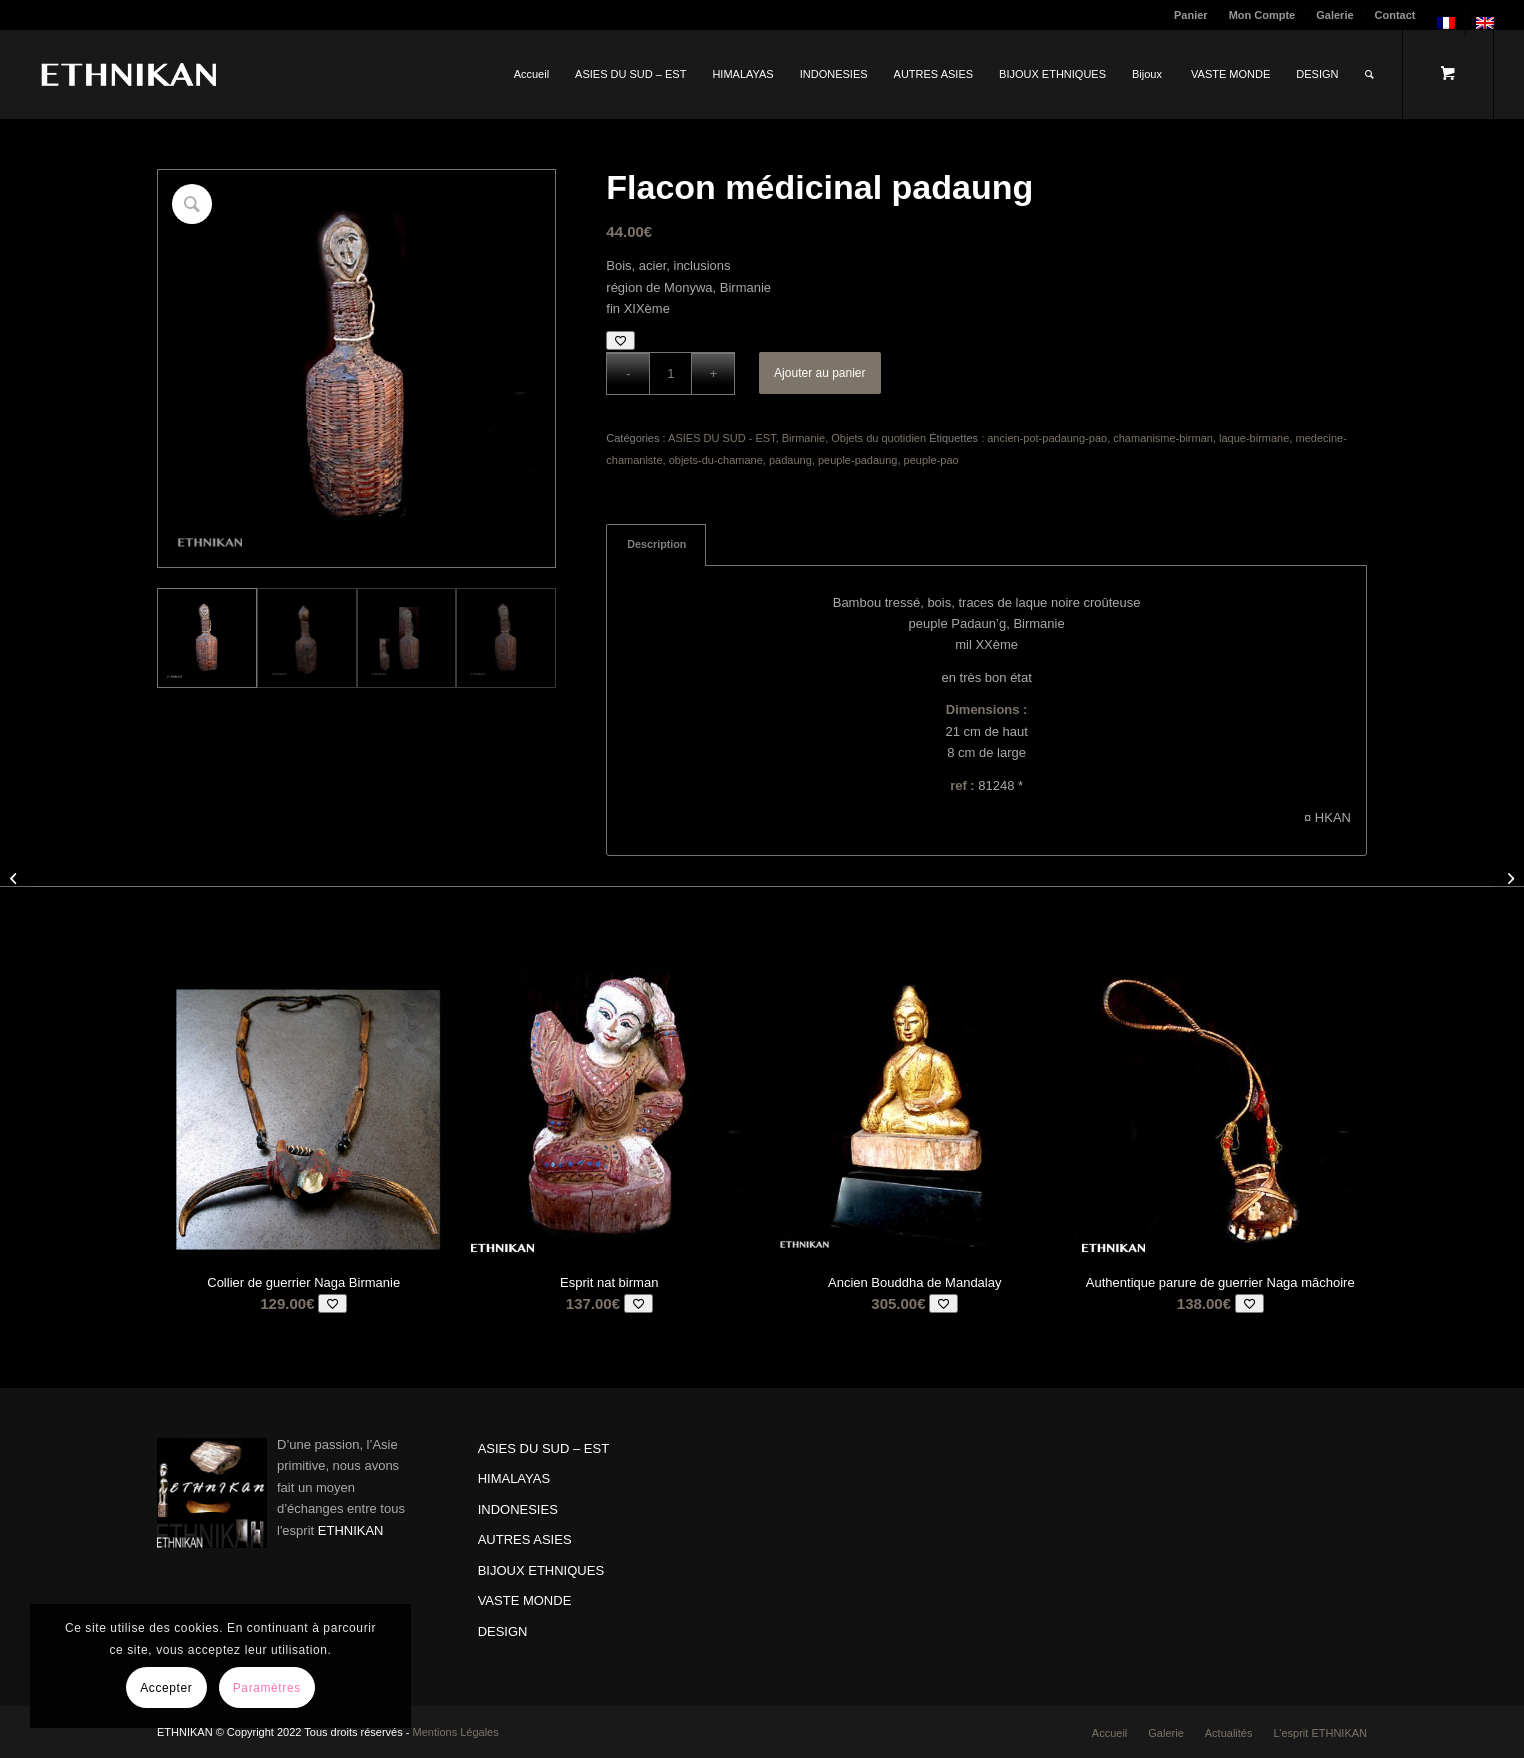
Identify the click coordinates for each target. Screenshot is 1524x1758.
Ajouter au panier (819, 373)
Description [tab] (656, 544)
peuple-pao (931, 460)
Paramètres (267, 1688)
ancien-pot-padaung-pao (1047, 438)
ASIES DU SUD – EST (543, 1448)
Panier (1191, 15)
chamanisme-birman (1163, 438)
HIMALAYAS (514, 1478)
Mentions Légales (456, 1732)
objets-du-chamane (716, 460)
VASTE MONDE (525, 1600)
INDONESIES (518, 1509)
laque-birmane (1254, 438)
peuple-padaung (858, 460)
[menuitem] (1191, 15)
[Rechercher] (1369, 74)
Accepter (166, 1688)
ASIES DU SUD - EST (722, 438)
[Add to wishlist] (620, 340)
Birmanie (803, 438)
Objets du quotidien (878, 438)
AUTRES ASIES (525, 1539)
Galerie (1334, 15)
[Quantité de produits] (670, 373)
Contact (1395, 15)
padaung (790, 460)
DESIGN (503, 1631)
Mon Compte (1262, 15)
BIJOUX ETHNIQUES (541, 1570)
